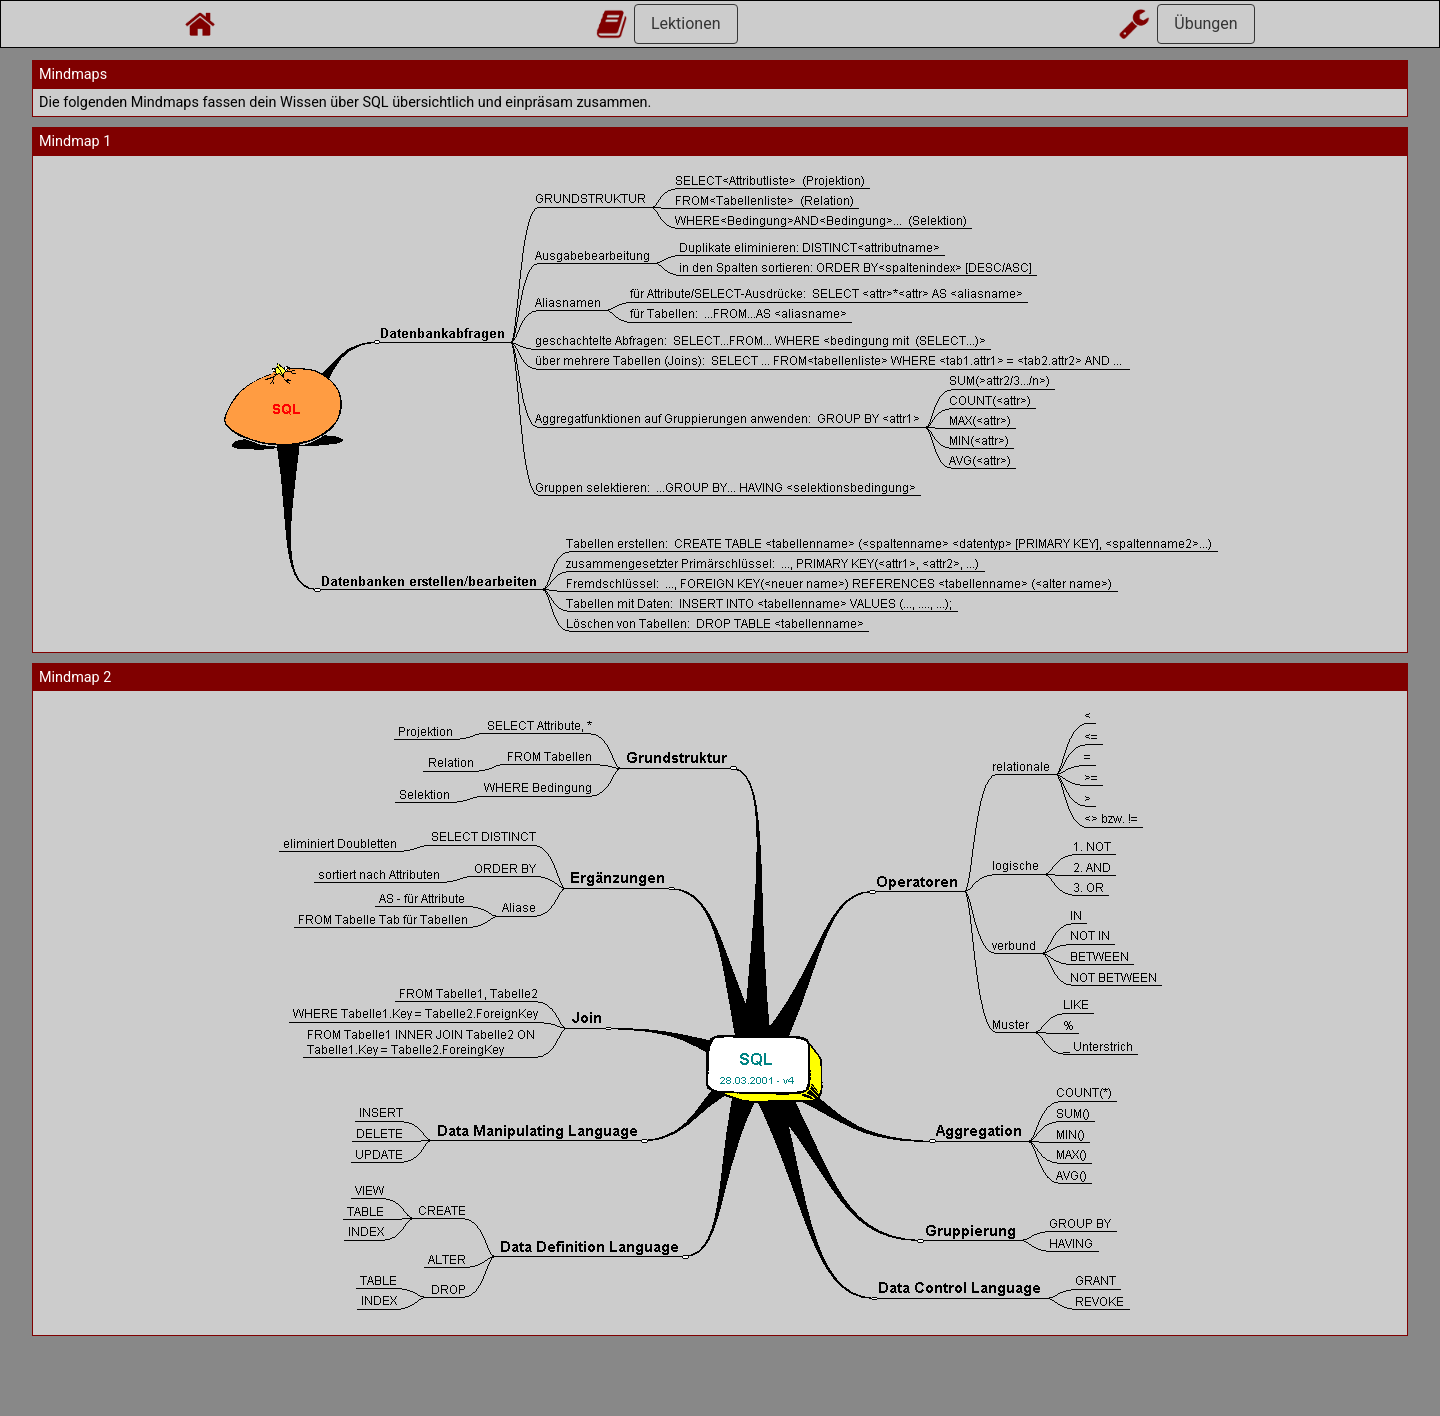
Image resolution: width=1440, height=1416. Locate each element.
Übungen (1205, 23)
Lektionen (686, 23)
